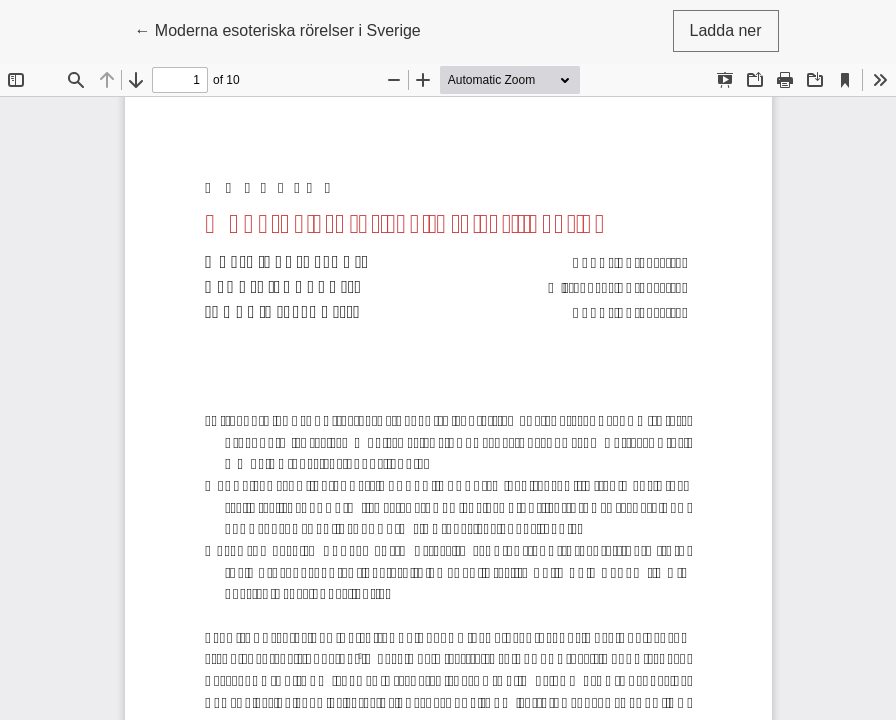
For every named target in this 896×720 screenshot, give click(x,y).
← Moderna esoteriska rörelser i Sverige (277, 28)
